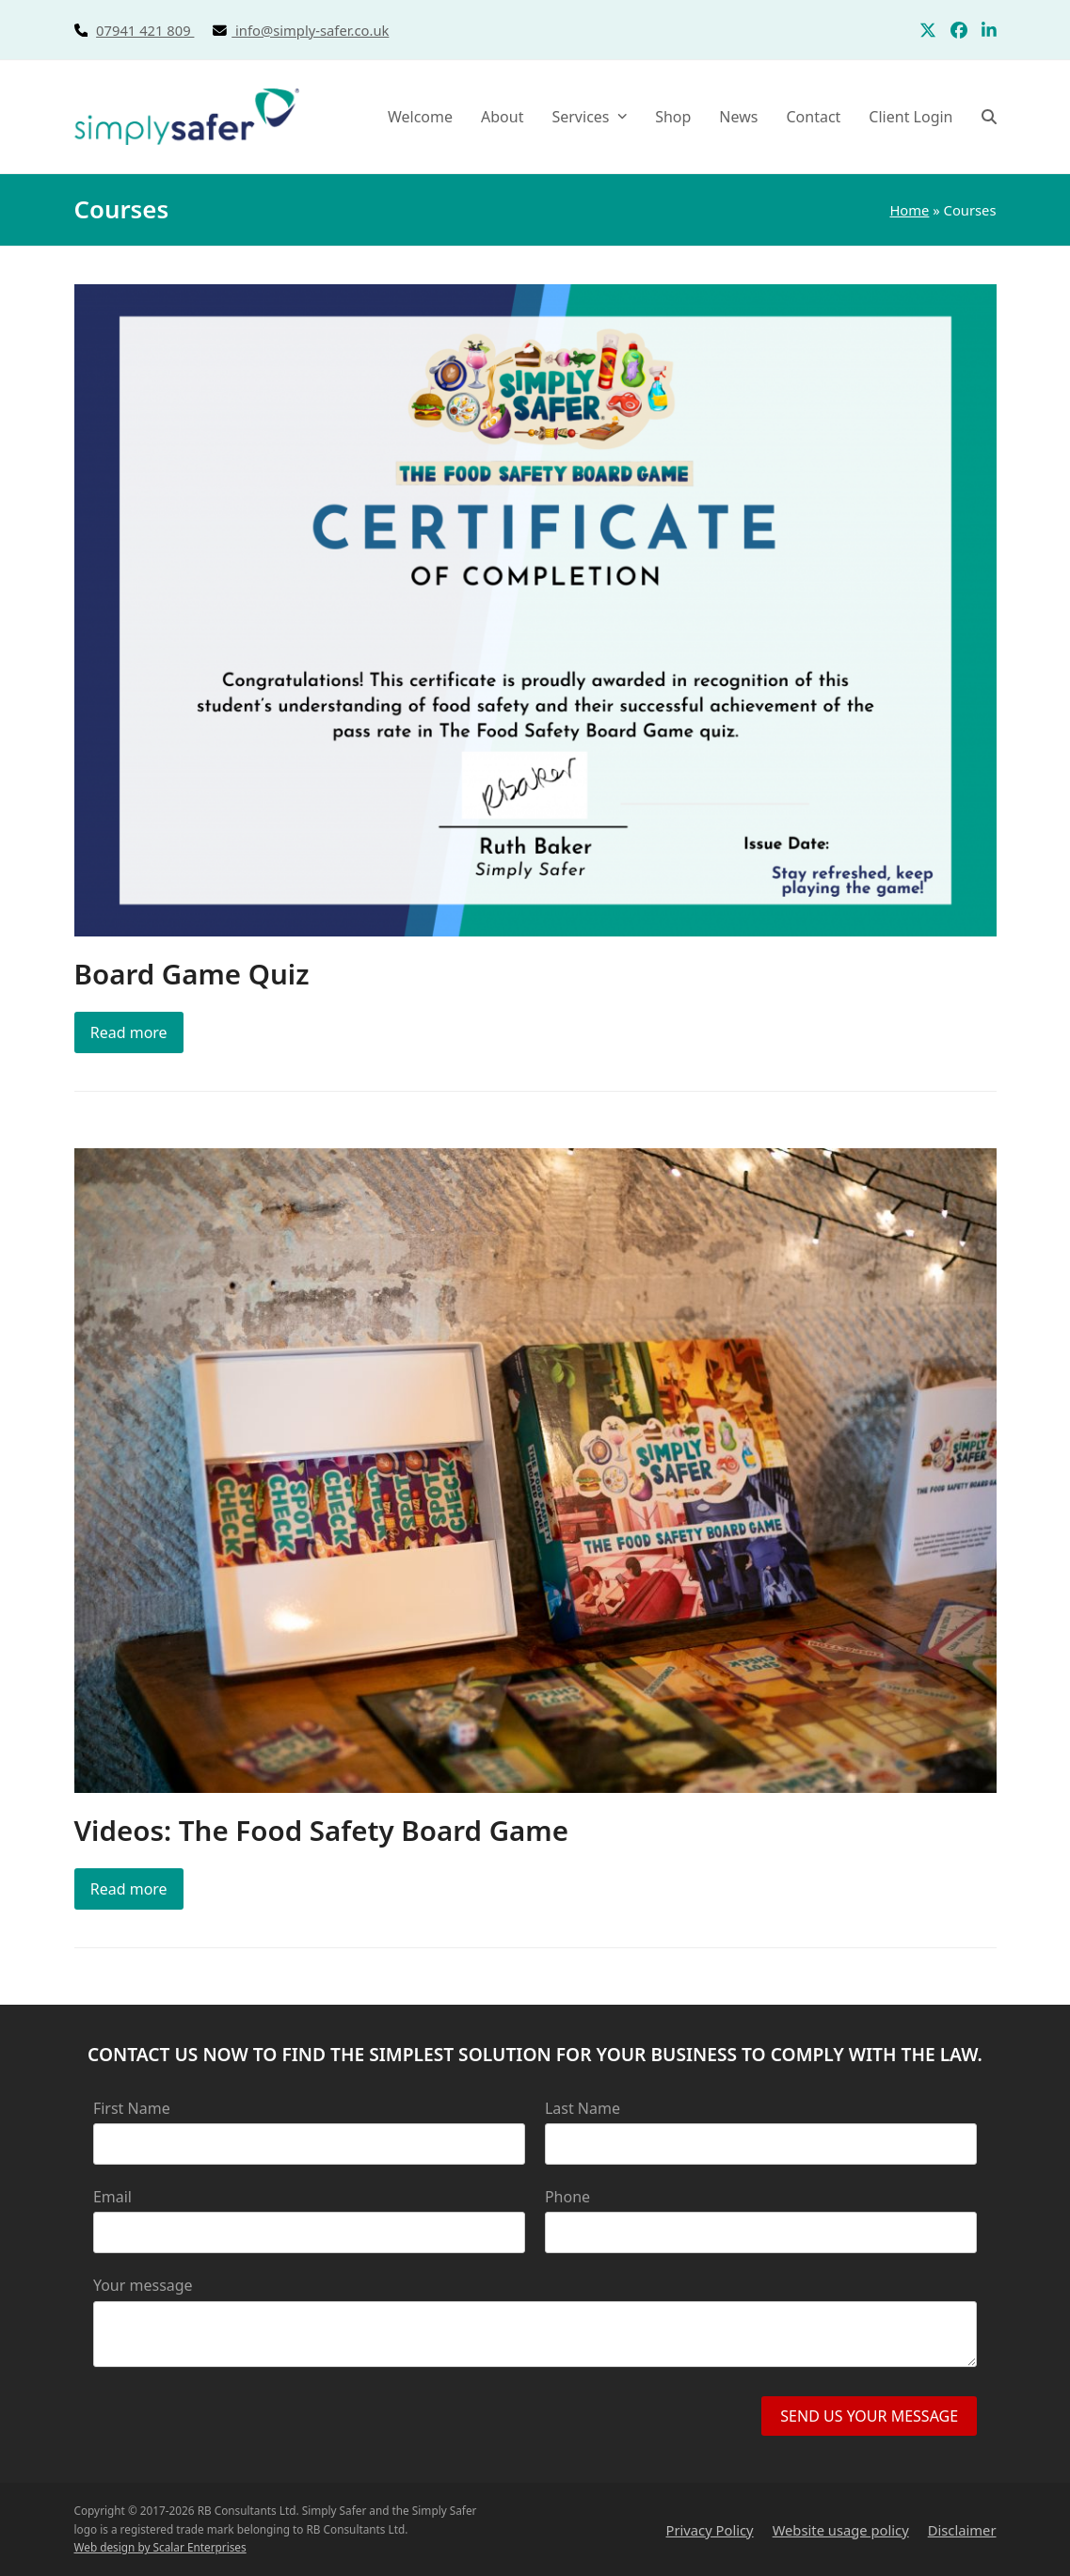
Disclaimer (962, 2529)
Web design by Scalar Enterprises (160, 2546)
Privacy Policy (710, 2529)
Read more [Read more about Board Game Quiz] (129, 1032)
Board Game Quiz (192, 973)
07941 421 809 (165, 30)
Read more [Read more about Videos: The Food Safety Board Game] (129, 1889)
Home (909, 209)
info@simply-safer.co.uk (312, 30)
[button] (989, 116)
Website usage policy (841, 2529)
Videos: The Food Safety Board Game (321, 1830)
